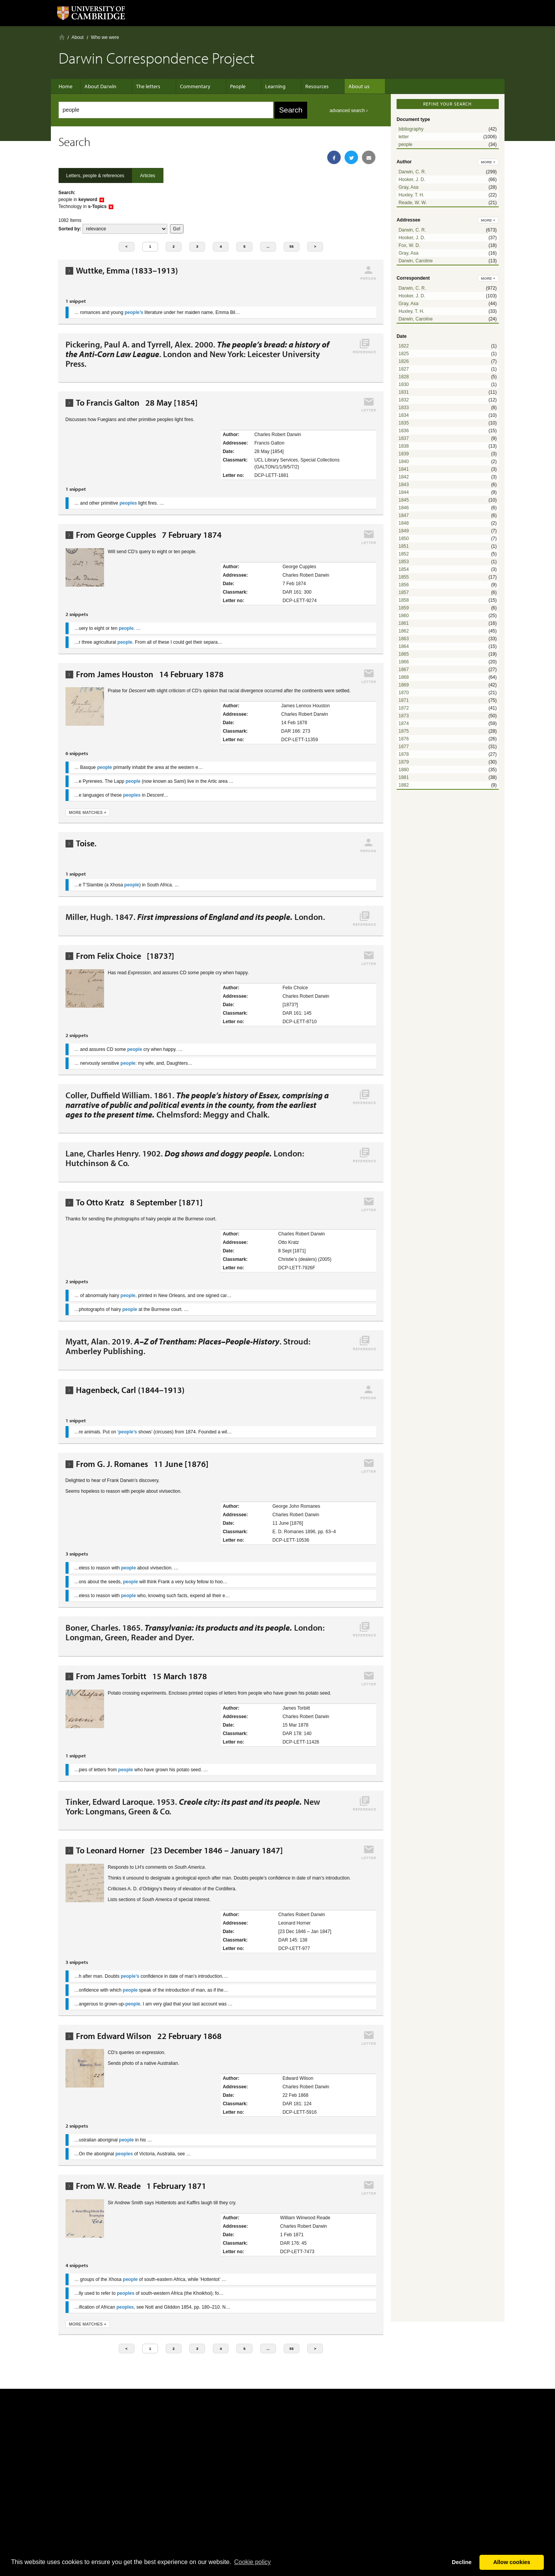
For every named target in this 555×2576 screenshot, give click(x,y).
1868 (404, 677)
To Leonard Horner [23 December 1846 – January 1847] (179, 1850)
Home (62, 37)
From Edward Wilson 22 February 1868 (149, 2036)
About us (339, 86)
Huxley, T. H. (411, 195)
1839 (404, 453)
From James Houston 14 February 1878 (150, 674)
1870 (404, 692)
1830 (404, 384)
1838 (404, 446)
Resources (301, 86)
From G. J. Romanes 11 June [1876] (142, 1464)
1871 (404, 700)
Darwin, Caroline (416, 260)
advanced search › (349, 110)
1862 (404, 631)
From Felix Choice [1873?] (125, 956)
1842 (404, 477)
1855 (404, 577)
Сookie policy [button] (252, 2562)
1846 (404, 507)
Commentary (191, 86)
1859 (404, 608)
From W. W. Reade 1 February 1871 (141, 2186)
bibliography (411, 129)
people (405, 144)
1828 (404, 376)
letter (404, 136)
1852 (404, 554)
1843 (404, 484)
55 (291, 246)
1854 (404, 569)
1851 (404, 546)
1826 (404, 361)
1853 (404, 561)
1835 (404, 423)
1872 (404, 708)
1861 (404, 623)
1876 (404, 739)
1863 (404, 638)
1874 (404, 723)
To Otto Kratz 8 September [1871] (139, 1202)
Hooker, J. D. (412, 179)
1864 (404, 646)
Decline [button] (461, 2562)
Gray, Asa (409, 187)
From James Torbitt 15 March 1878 (141, 1676)
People (230, 86)
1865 (404, 654)
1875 (404, 731)
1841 (404, 469)
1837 (404, 438)
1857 (404, 592)
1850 (404, 538)
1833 (404, 407)
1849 (404, 531)
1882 (404, 785)
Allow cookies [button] (511, 2562)
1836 (404, 430)
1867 (404, 669)
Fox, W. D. (409, 245)
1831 (404, 392)
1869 (404, 685)
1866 (404, 662)
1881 (404, 777)
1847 (404, 515)
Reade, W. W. (413, 202)
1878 (404, 754)
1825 (404, 353)
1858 (404, 600)
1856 (404, 584)
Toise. (86, 843)
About (78, 37)
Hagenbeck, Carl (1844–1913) (130, 1390)
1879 (404, 762)
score (124, 229)
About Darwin (104, 86)
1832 (404, 400)
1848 (404, 523)
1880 (404, 769)
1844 (404, 492)
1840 (404, 461)
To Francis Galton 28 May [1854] (137, 403)
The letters (148, 86)
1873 (404, 715)
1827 (404, 369)
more (488, 162)
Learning (264, 86)
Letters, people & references (95, 175)
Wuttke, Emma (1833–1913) (127, 270)
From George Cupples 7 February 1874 (149, 535)
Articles (147, 175)
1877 (404, 746)
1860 (404, 615)
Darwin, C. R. (412, 172)
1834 (404, 415)
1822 (404, 346)
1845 (404, 500)
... (267, 246)
